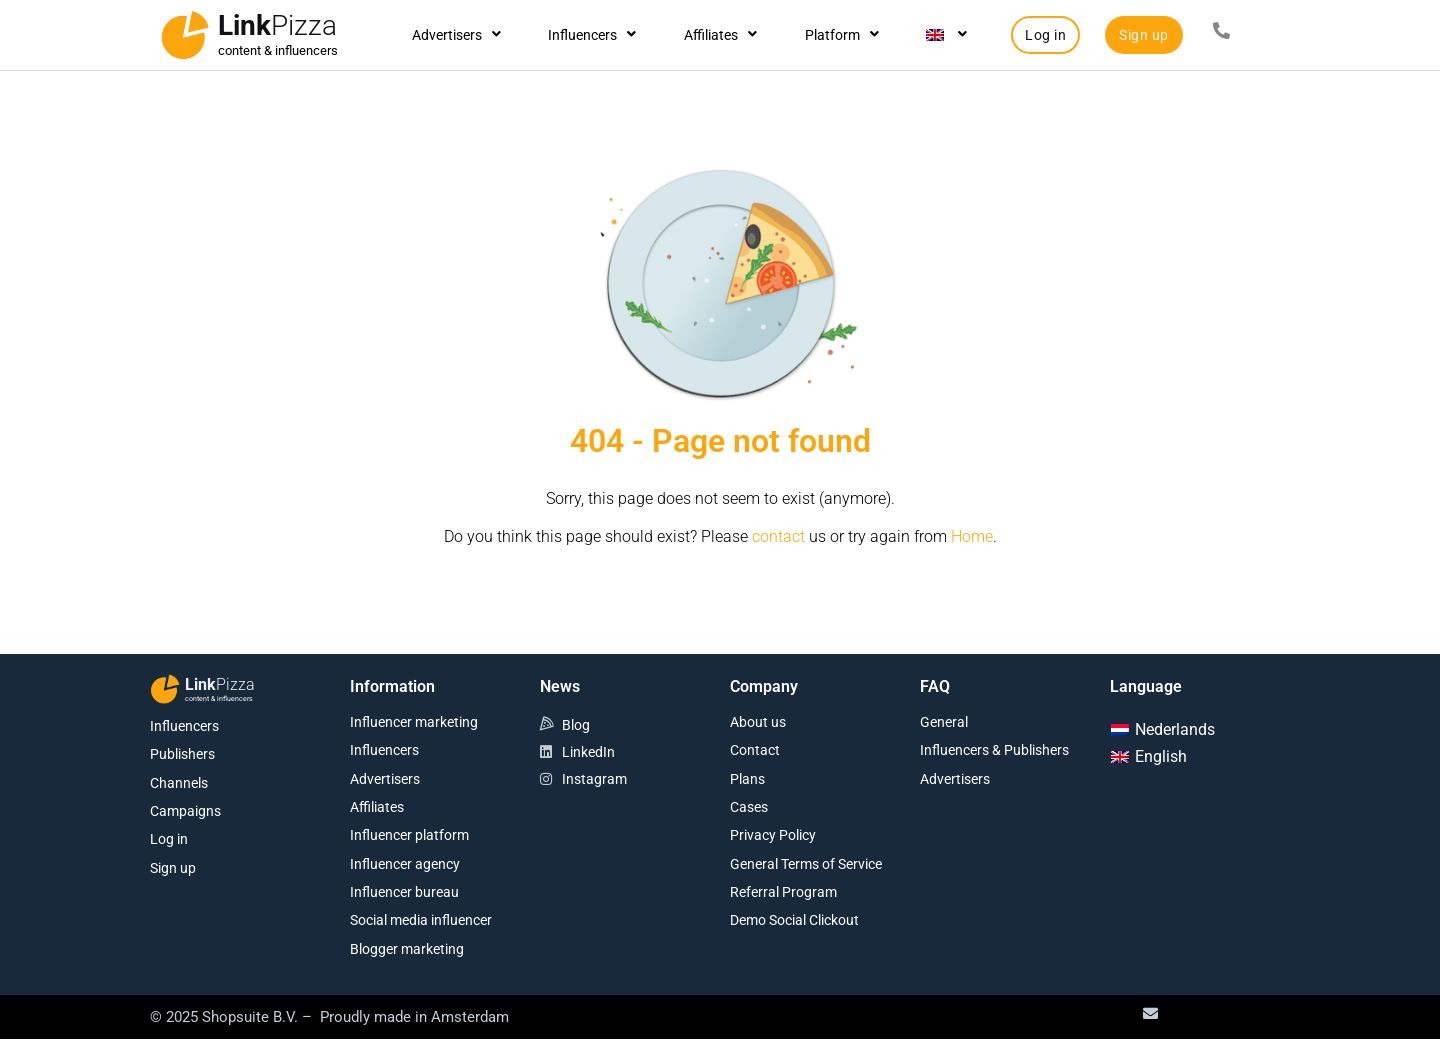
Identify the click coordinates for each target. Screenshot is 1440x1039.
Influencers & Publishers (994, 750)
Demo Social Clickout (794, 920)
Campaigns (185, 811)
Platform (842, 35)
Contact (755, 750)
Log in (169, 839)
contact (778, 536)
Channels (179, 783)
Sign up (173, 868)
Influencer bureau (404, 892)
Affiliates (720, 35)
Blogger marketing (407, 949)
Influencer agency (405, 864)
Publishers (182, 754)
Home (972, 536)
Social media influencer (421, 920)
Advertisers (456, 35)
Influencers (592, 35)
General (944, 722)
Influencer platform (409, 835)
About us (758, 722)
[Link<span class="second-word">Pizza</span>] (185, 35)
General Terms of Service (806, 864)
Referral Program (783, 892)
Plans (747, 779)
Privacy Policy (773, 835)
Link (277, 25)
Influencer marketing (414, 722)
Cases (749, 807)
